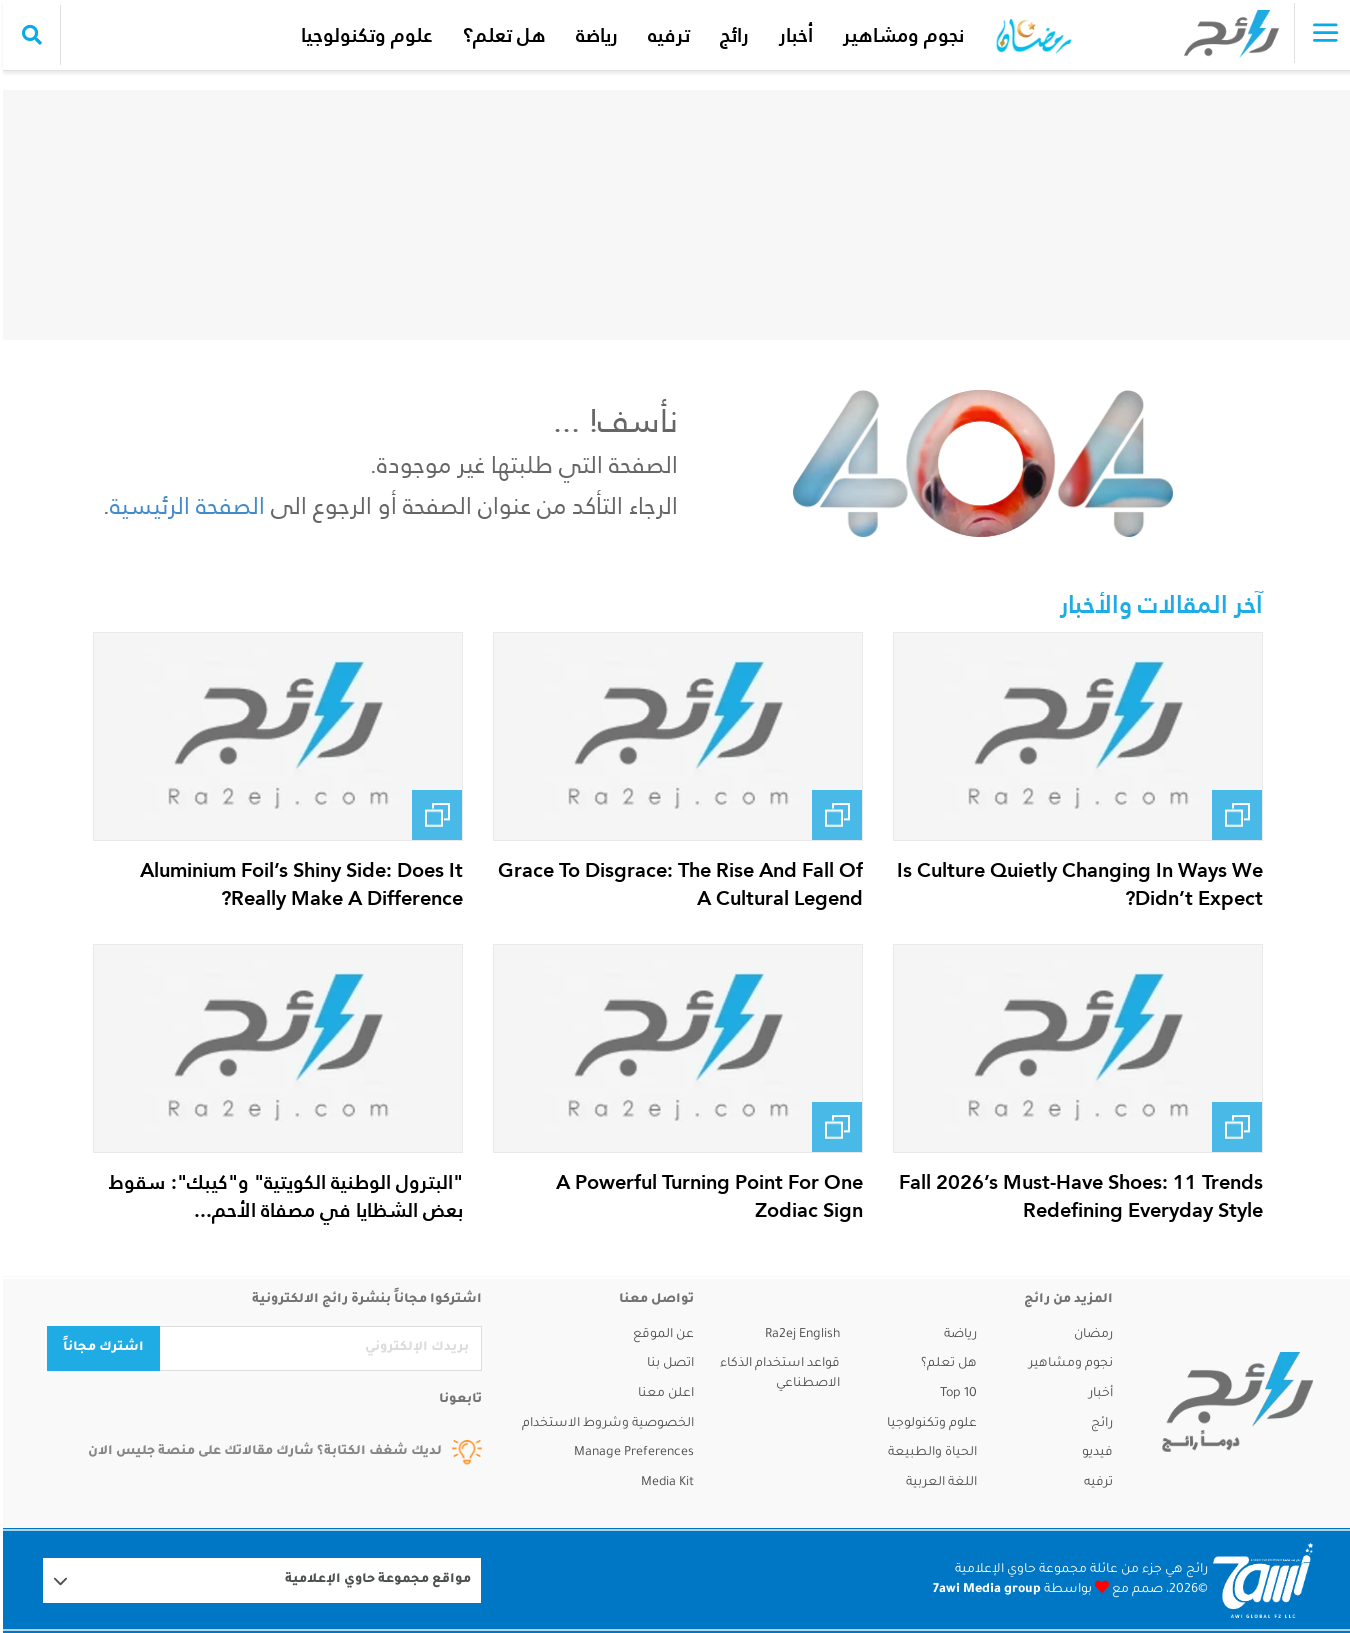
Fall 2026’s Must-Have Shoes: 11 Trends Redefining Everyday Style (1078, 1196)
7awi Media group (984, 1590)
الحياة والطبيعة (929, 1453)
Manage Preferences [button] (631, 1453)
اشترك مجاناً (100, 1348)
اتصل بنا (667, 1364)
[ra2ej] (1234, 1402)
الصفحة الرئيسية (184, 505)
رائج (731, 35)
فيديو (1094, 1453)
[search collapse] (29, 35)
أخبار (793, 35)
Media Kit (664, 1483)
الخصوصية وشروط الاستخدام (605, 1424)
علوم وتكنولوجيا (364, 35)
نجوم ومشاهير (900, 35)
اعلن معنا (663, 1394)
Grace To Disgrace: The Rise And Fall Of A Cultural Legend (677, 884)
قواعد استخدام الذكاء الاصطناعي (777, 1374)
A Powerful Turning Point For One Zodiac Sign (706, 1196)
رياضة (594, 35)
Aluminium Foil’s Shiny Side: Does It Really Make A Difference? (298, 884)
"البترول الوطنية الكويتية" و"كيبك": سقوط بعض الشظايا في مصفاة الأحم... (283, 1196)
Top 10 (955, 1394)
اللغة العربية (938, 1483)
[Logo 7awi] (1260, 1580)
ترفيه (666, 35)
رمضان (1090, 1335)
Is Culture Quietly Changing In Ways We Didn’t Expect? (1077, 884)
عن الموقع (660, 1335)
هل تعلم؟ (501, 35)
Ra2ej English (799, 1335)
